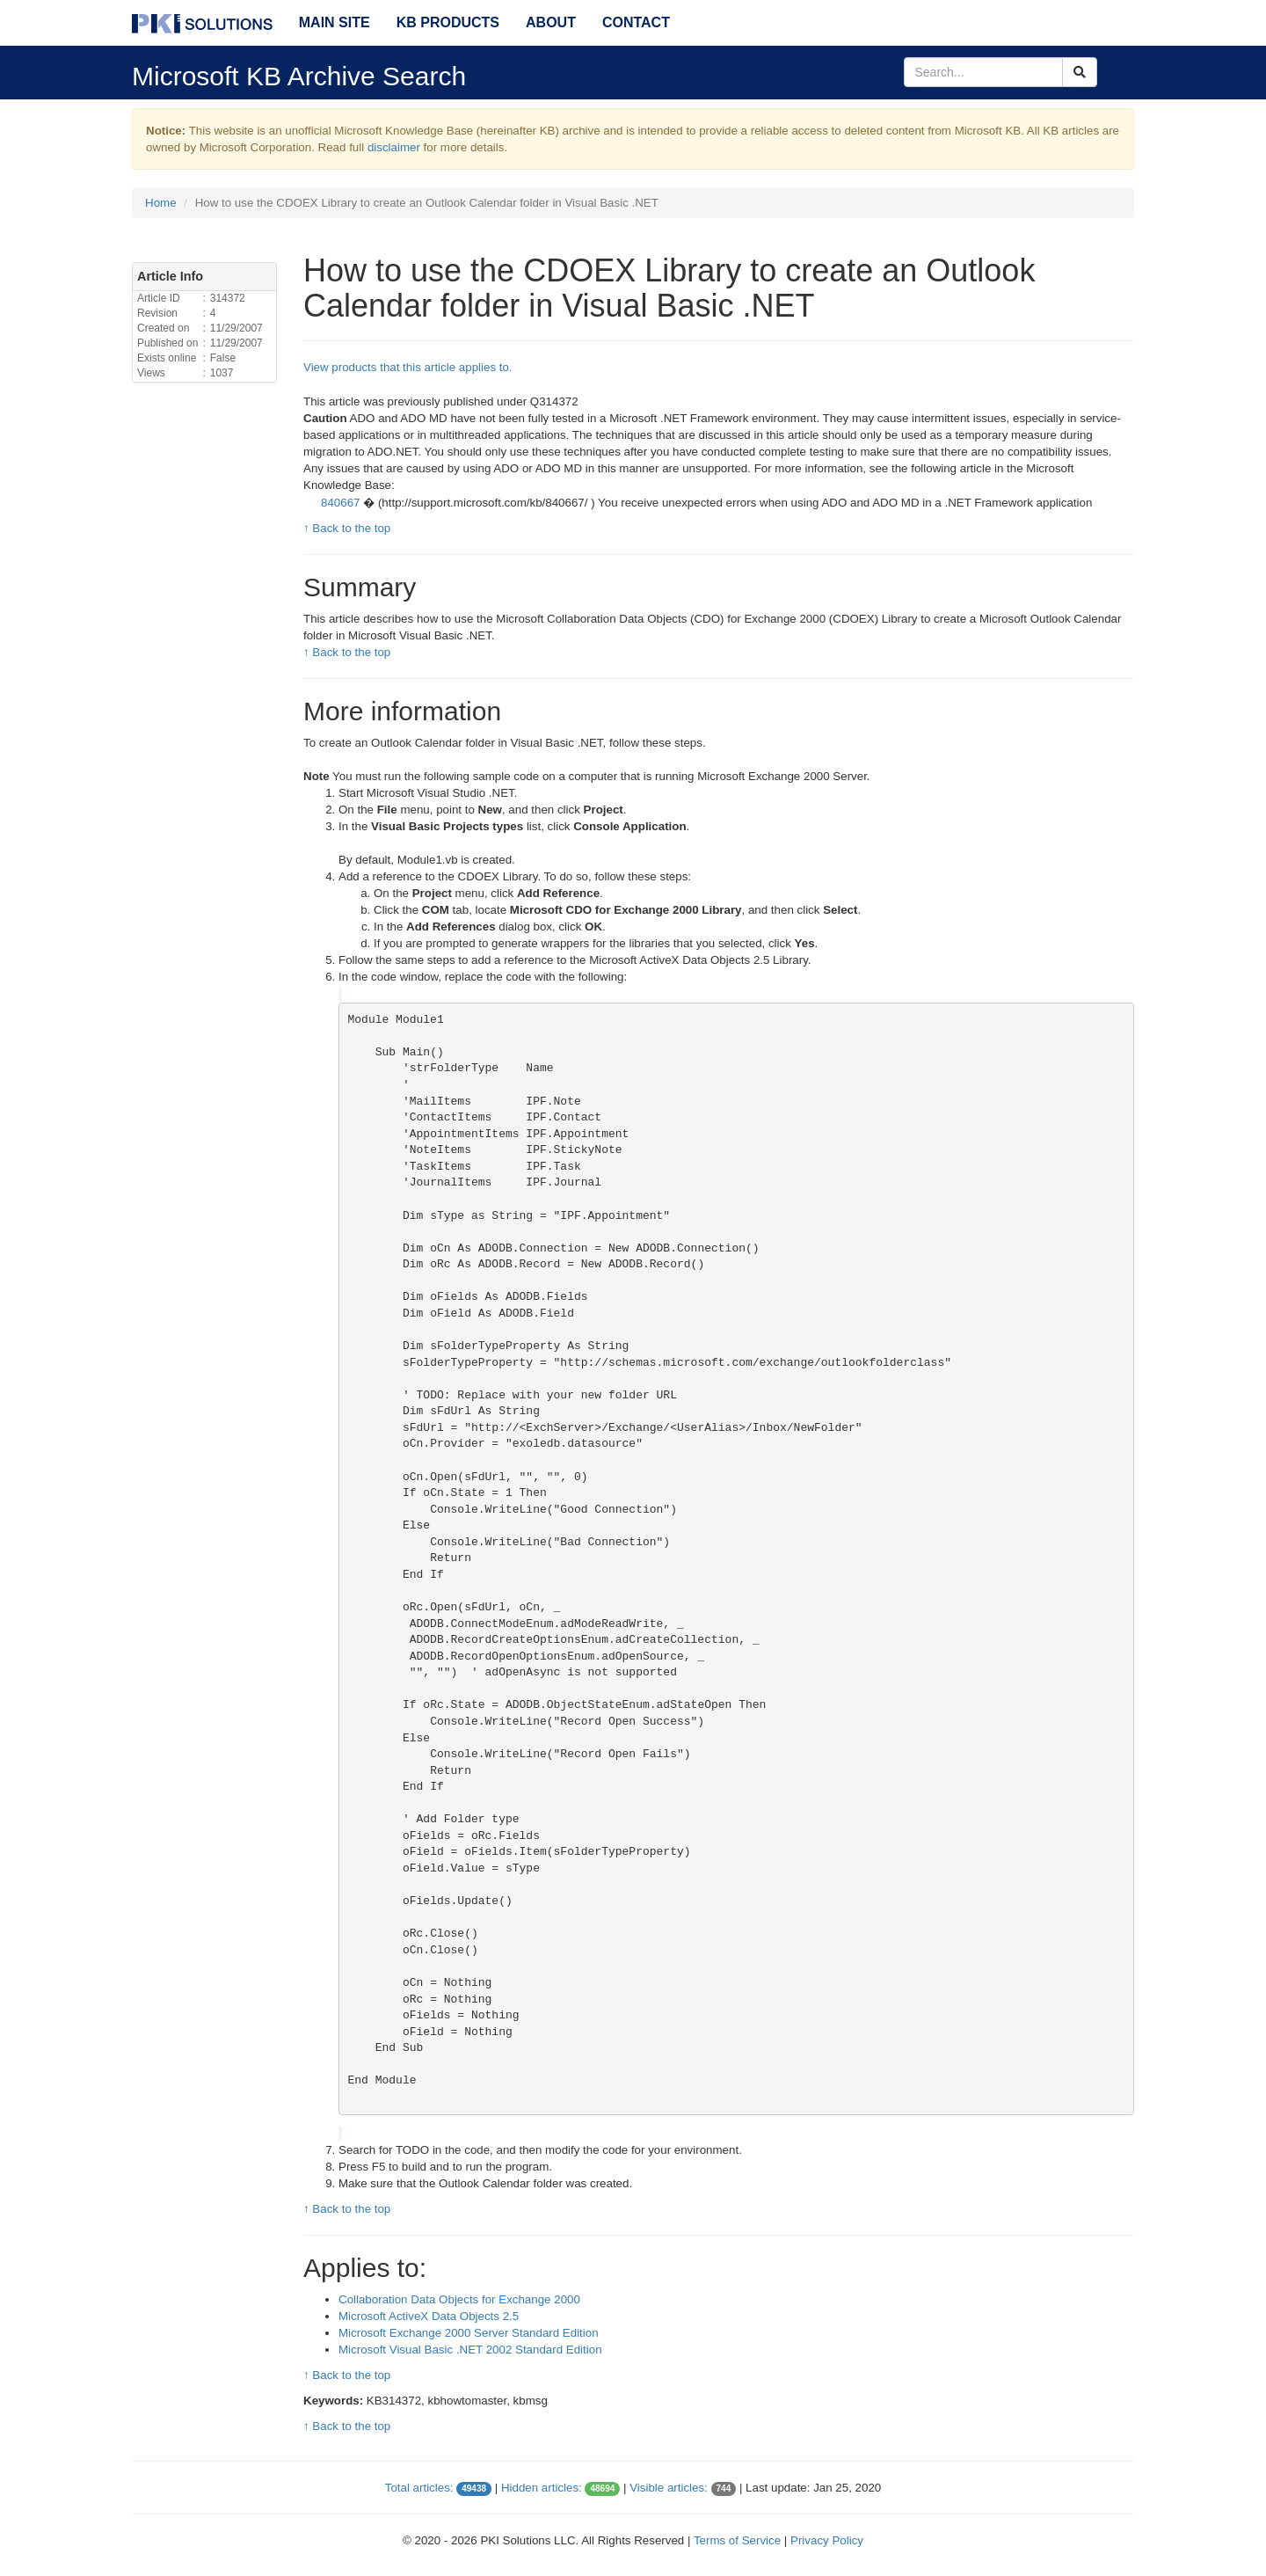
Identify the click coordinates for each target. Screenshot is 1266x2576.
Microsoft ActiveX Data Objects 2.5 (428, 2316)
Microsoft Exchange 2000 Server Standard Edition (468, 2332)
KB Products (448, 22)
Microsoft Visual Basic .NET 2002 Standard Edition (470, 2349)
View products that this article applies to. (408, 367)
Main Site (334, 22)
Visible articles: (668, 2487)
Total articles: (419, 2487)
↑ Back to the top (346, 528)
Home (161, 202)
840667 (342, 502)
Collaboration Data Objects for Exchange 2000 (459, 2299)
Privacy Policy (826, 2540)
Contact (636, 22)
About (551, 22)
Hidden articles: (541, 2487)
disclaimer (393, 147)
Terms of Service (737, 2540)
